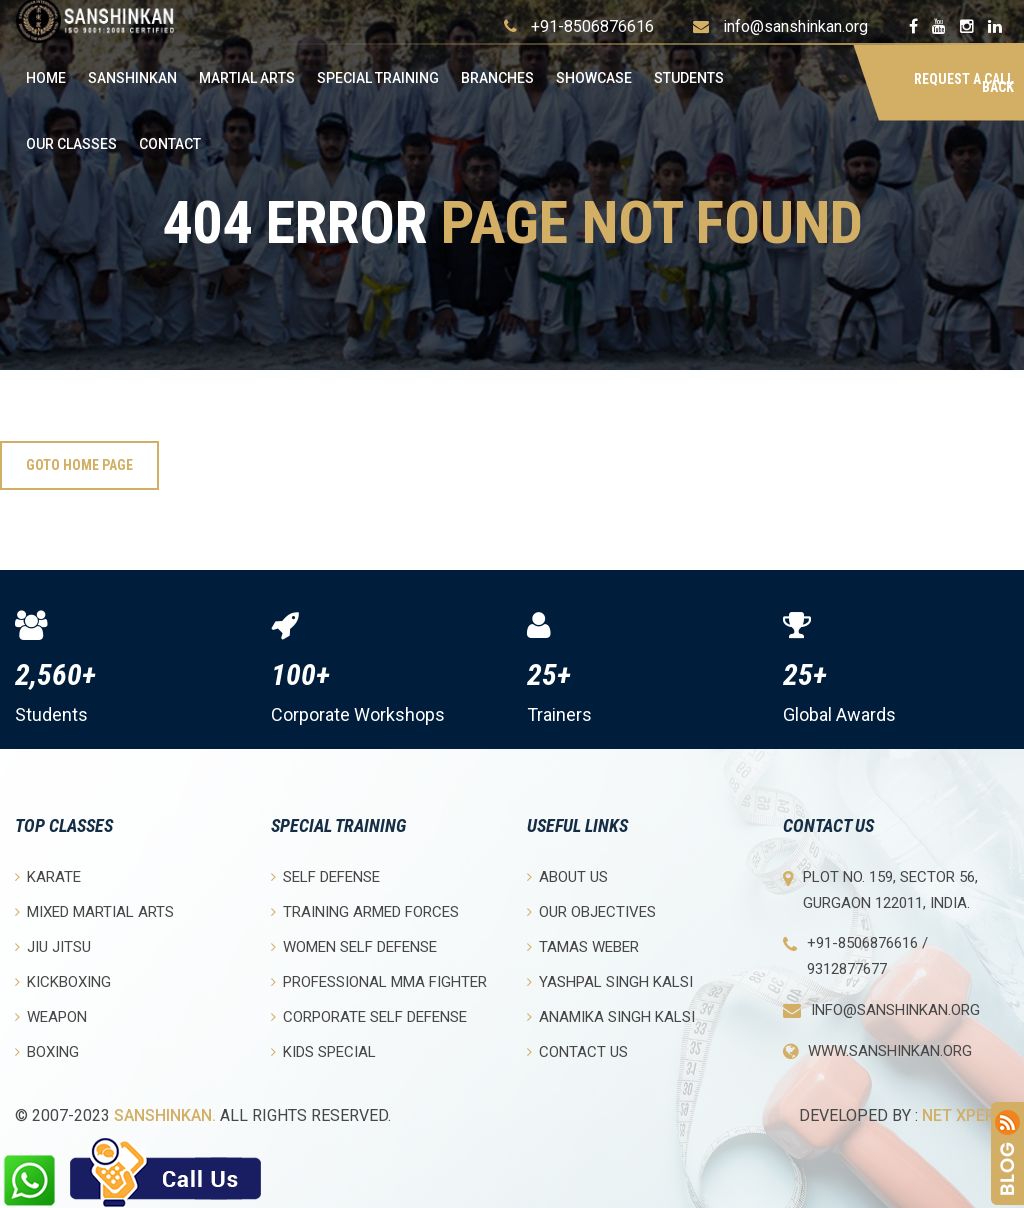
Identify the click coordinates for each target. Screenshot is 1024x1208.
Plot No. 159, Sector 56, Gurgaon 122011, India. (890, 890)
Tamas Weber (583, 946)
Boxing (47, 1051)
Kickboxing (63, 981)
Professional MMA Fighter (379, 981)
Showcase (594, 78)
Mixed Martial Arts (94, 911)
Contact (170, 144)
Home (46, 78)
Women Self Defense (354, 946)
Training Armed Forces (365, 911)
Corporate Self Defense (369, 1016)
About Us (567, 876)
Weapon (51, 1016)
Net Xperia (965, 1115)
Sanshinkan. (165, 1115)
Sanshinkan (132, 78)
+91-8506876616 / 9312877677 (867, 956)
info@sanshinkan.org (795, 26)
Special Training (378, 78)
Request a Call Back (964, 83)
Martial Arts (247, 78)
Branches (497, 78)
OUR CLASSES (71, 144)
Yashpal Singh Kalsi (610, 981)
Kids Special (323, 1051)
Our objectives (591, 911)
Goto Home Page (79, 465)
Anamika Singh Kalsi (611, 1016)
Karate (48, 876)
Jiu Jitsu (53, 946)
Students (689, 78)
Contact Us (577, 1051)
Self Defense (325, 876)
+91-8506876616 (592, 26)
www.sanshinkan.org (890, 1051)
